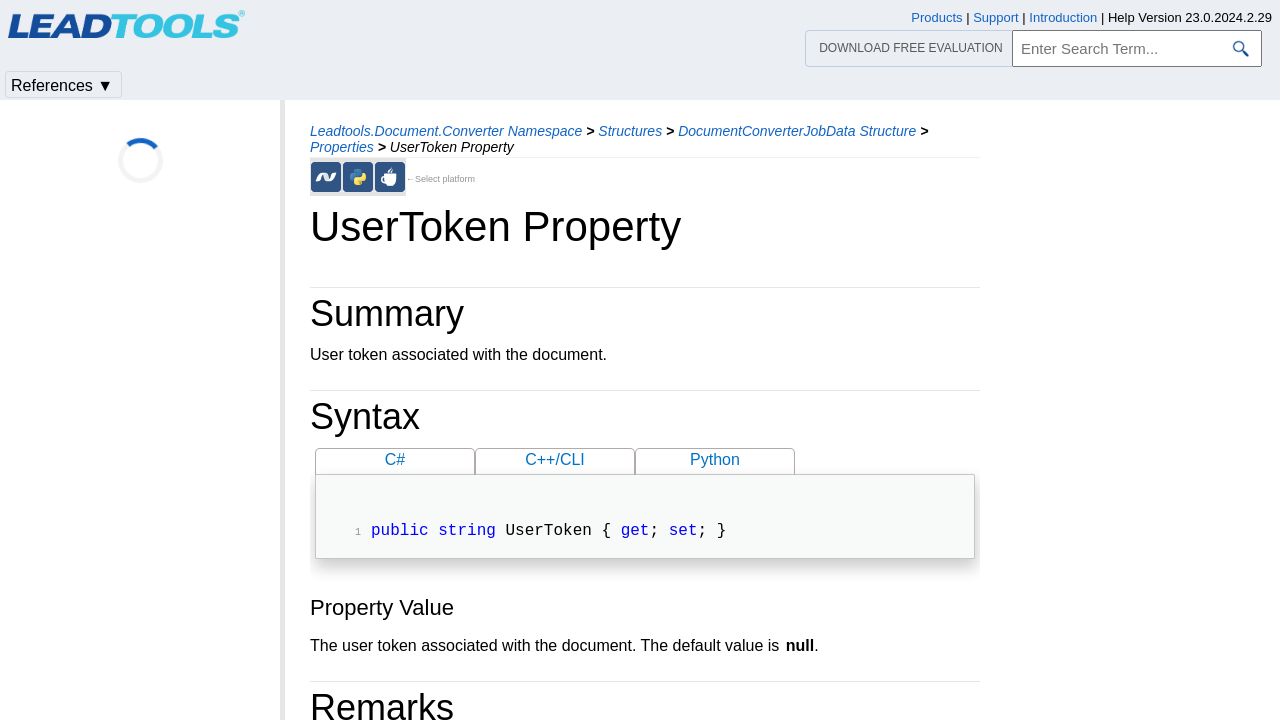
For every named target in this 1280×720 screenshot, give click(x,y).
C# (395, 459)
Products (936, 17)
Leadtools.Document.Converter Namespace (446, 131)
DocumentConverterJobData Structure (797, 131)
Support (996, 17)
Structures (630, 131)
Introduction (1063, 17)
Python (715, 459)
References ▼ (62, 85)
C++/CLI (555, 459)
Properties (342, 147)
